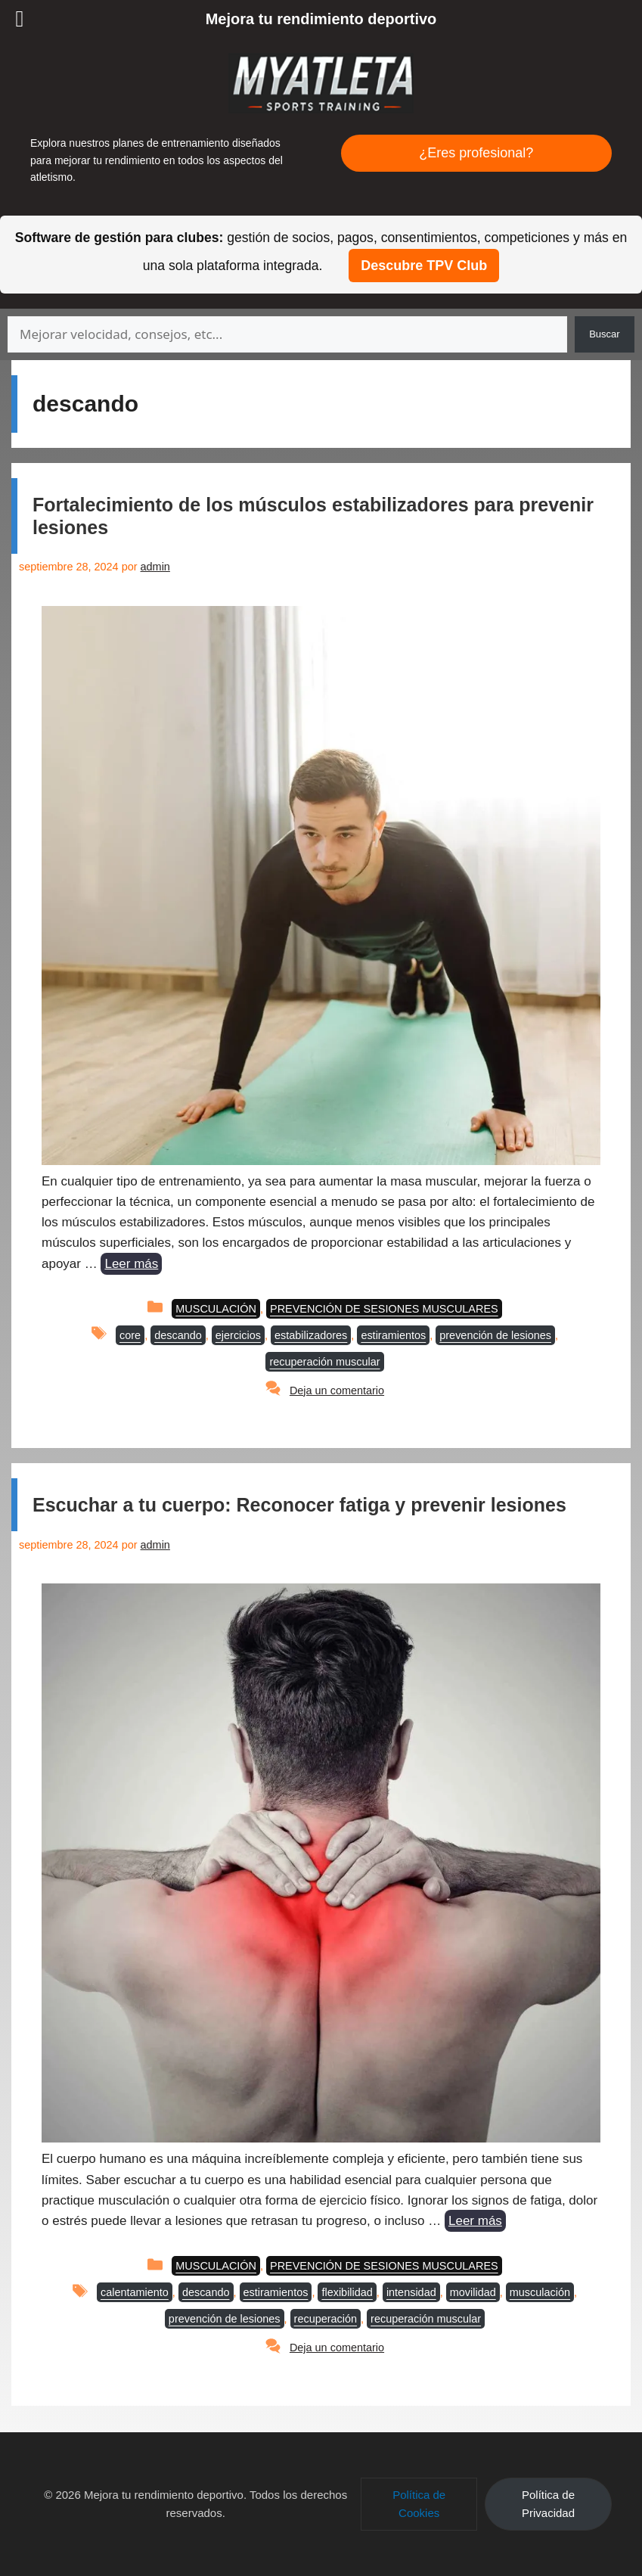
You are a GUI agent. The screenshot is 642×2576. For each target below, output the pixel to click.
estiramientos (393, 1335)
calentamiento (135, 2292)
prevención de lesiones (495, 1335)
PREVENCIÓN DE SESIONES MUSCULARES (384, 1309)
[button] (419, 2504)
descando (178, 1335)
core (130, 1335)
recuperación (325, 2319)
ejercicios (238, 1335)
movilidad (473, 2292)
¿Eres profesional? (476, 152)
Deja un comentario (337, 1390)
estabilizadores (310, 1335)
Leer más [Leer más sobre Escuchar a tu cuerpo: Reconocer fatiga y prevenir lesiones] (475, 2221)
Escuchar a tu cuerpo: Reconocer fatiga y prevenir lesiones (299, 1504)
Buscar (604, 334)
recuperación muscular (324, 1362)
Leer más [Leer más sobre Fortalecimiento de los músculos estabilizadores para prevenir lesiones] (131, 1264)
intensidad (411, 2292)
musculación (540, 2292)
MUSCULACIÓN (215, 1309)
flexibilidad (346, 2292)
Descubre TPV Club (424, 265)
